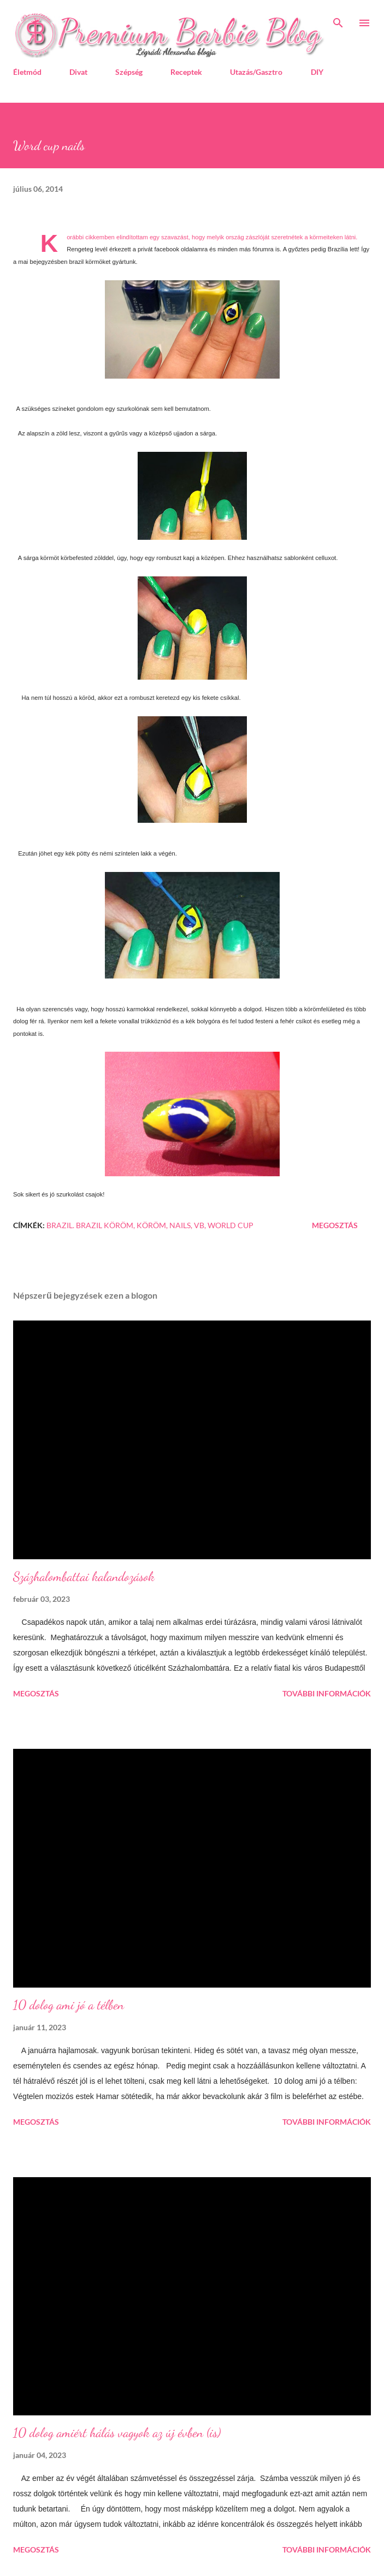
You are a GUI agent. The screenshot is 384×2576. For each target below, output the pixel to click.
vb (199, 1225)
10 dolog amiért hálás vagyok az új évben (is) (117, 2433)
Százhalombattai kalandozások (84, 1576)
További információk (326, 1693)
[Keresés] (338, 19)
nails (180, 1225)
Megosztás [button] (335, 1225)
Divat (78, 71)
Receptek (186, 71)
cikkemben (99, 237)
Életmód (27, 71)
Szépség (129, 71)
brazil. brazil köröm (89, 1225)
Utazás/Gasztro (256, 71)
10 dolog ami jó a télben (68, 2005)
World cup (230, 1225)
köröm (151, 1225)
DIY (317, 71)
